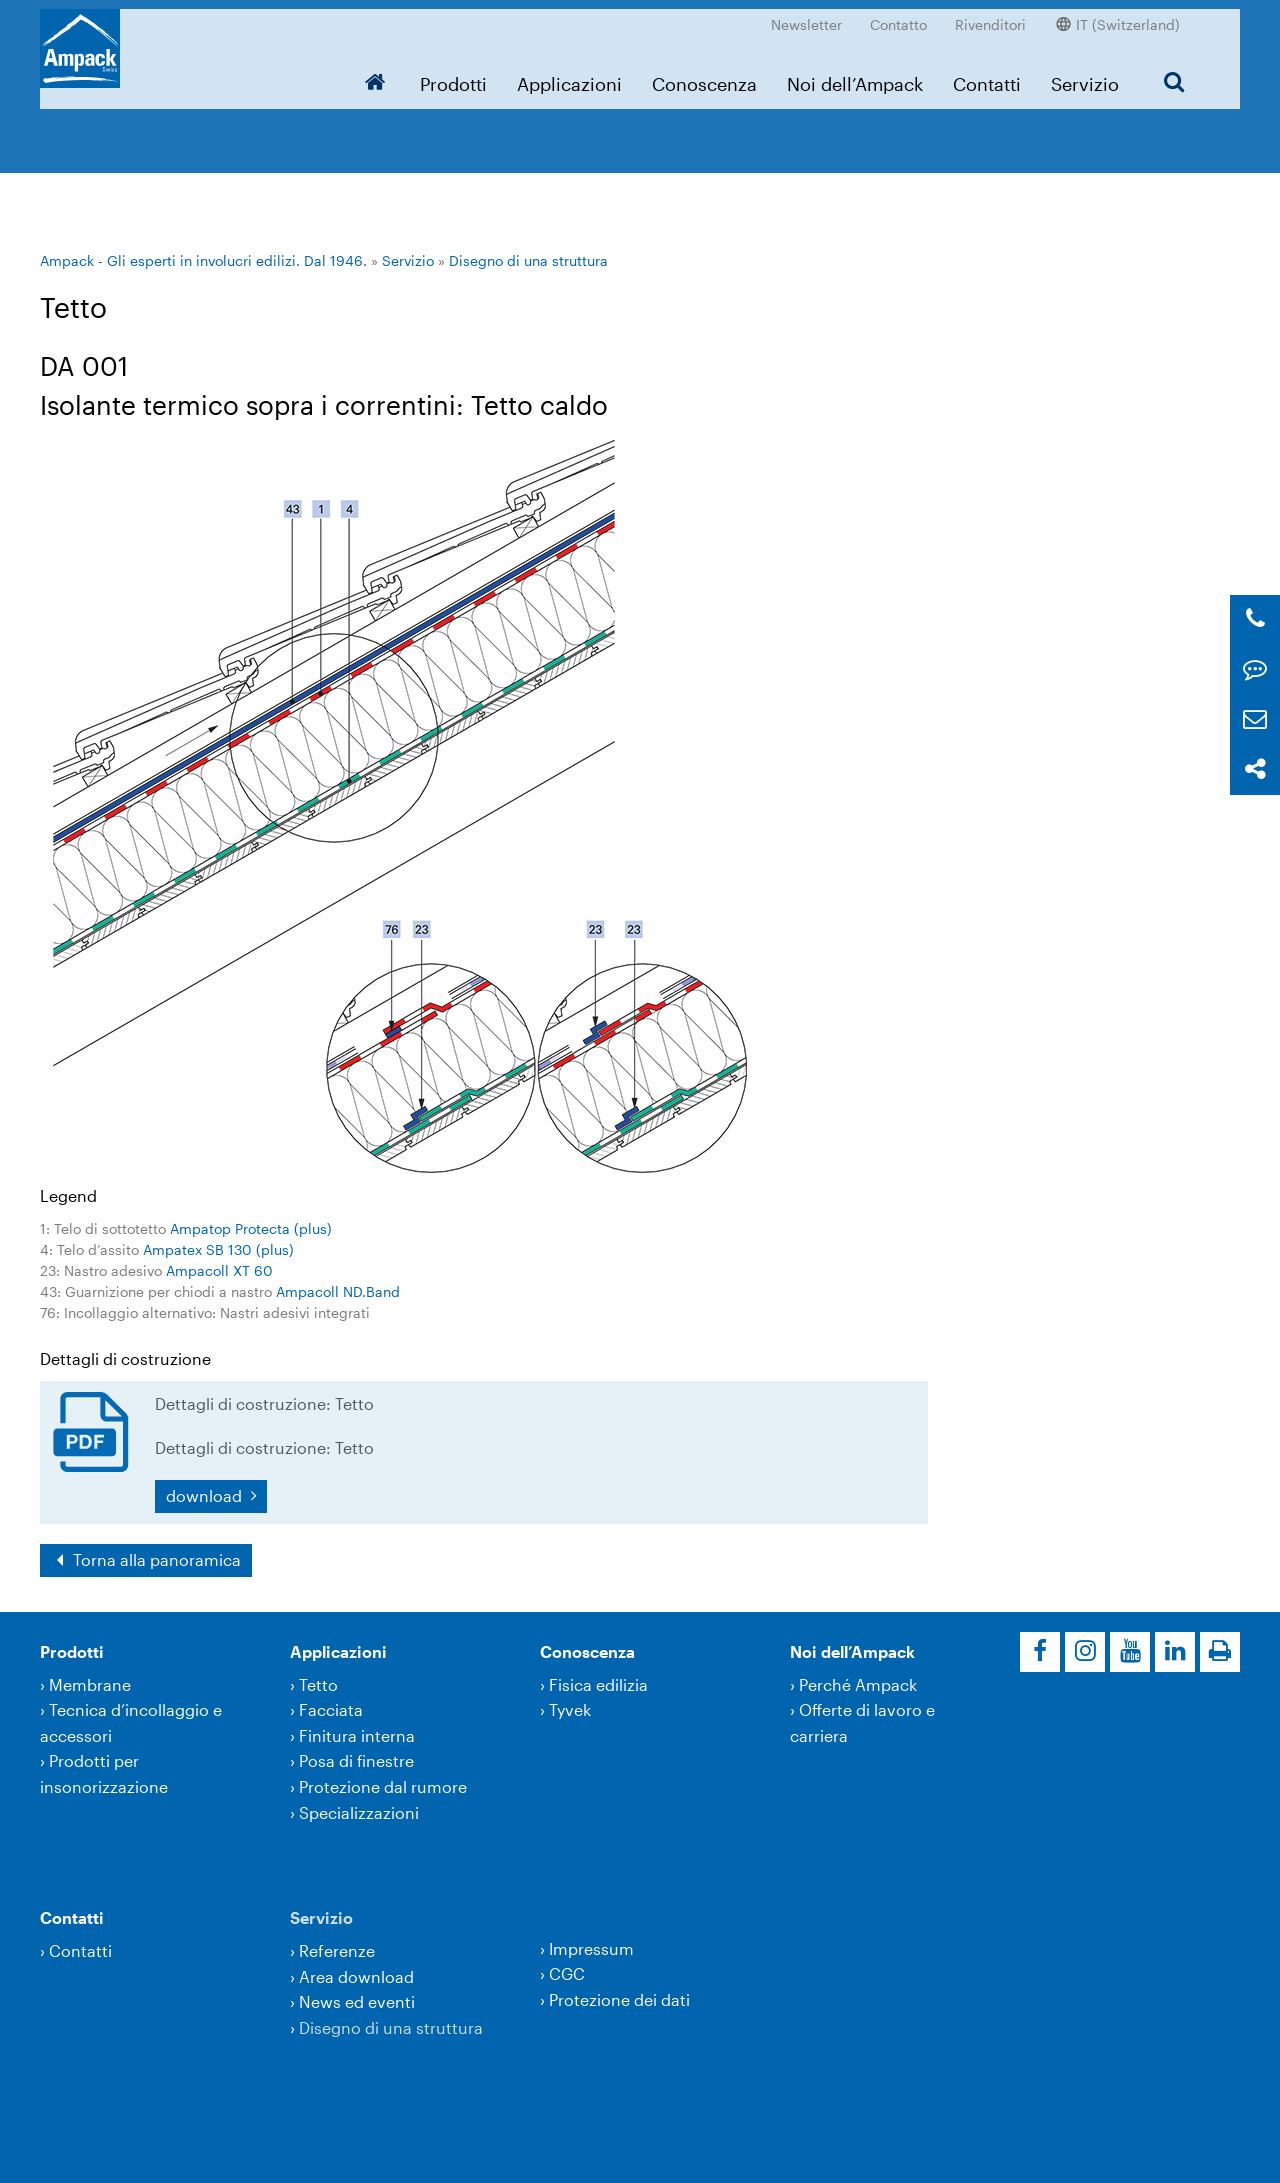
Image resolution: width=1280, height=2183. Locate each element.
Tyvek (570, 1709)
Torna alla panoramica (155, 1559)
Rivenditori (990, 15)
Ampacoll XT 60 (219, 1270)
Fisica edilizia (598, 1684)
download (206, 1495)
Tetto (318, 1684)
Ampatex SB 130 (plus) (218, 1249)
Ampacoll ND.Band (338, 1291)
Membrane (90, 1684)
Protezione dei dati (619, 1999)
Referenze (337, 1950)
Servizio (1085, 75)
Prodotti (453, 75)
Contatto (898, 15)
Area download (356, 1976)
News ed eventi (357, 2001)
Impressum (591, 1948)
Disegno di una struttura (528, 260)
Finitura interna (357, 1735)
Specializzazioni (359, 1812)
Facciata (331, 1709)
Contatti (987, 75)
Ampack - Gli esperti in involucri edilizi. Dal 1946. (203, 260)
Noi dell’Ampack (855, 75)
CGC (567, 1973)
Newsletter (806, 15)
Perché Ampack (858, 1684)
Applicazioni (569, 75)
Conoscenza (704, 75)
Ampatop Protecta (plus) (251, 1228)
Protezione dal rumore (383, 1786)
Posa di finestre (356, 1760)
